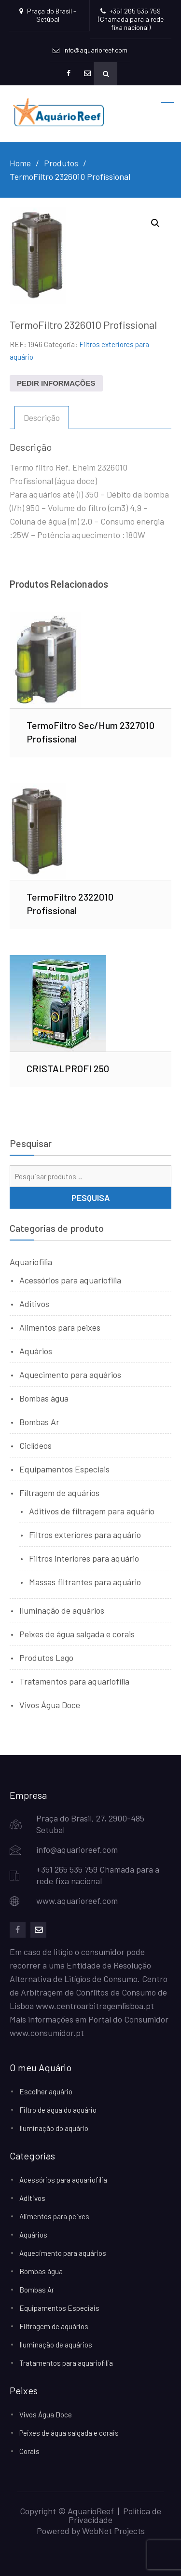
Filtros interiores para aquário (84, 1558)
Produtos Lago (46, 1657)
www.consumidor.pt (47, 2032)
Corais (29, 2451)
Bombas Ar (39, 1421)
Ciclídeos (35, 1445)
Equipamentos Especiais (64, 1469)
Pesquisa (90, 1197)
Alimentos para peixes (59, 1327)
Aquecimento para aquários (70, 1374)
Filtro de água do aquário (58, 2109)
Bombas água (44, 1398)
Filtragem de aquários (59, 1492)
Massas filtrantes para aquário (85, 1582)
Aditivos (34, 1303)
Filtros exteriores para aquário (85, 1534)
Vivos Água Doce (49, 1704)
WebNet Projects (113, 2530)
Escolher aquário (45, 2091)
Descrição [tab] (42, 417)
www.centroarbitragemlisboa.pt (95, 2005)
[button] (155, 223)
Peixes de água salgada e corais (77, 1634)
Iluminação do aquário (53, 2128)
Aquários (35, 1351)
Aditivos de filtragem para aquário (91, 1511)
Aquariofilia (31, 1261)
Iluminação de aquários (61, 1610)
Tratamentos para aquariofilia (74, 1681)
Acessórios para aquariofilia (70, 1280)
